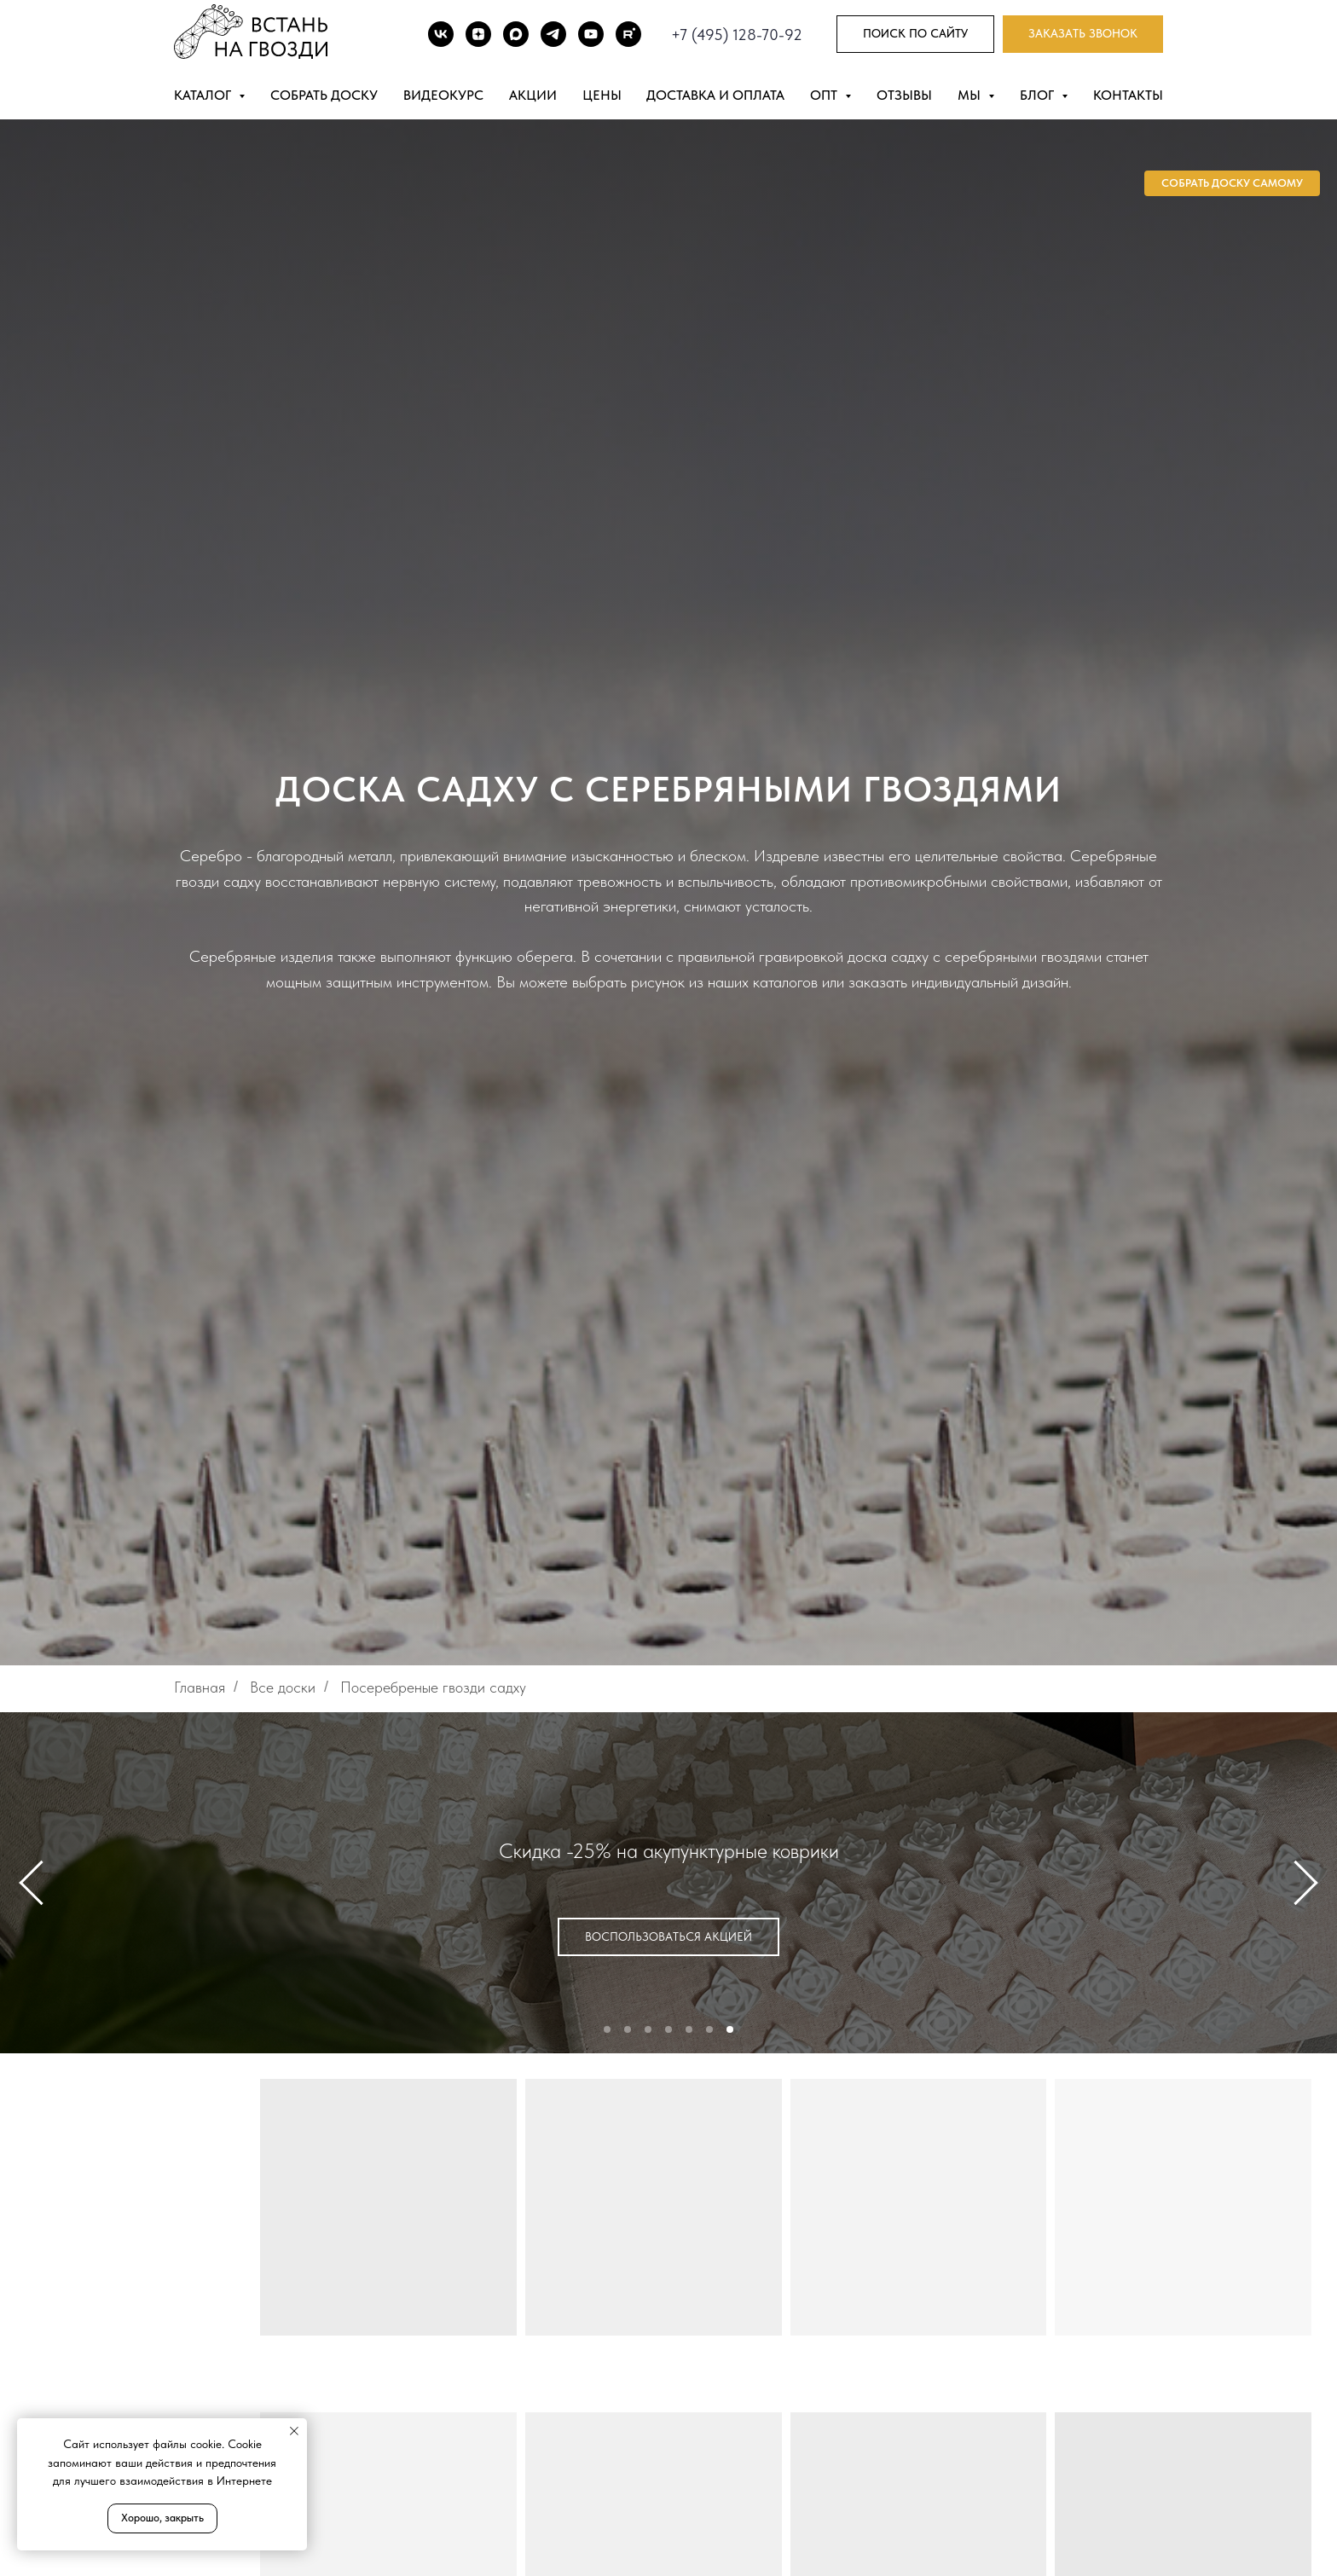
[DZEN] (478, 34)
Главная (199, 1687)
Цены (602, 95)
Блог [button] (1038, 95)
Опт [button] (825, 95)
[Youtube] (591, 34)
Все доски (282, 1687)
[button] (1083, 34)
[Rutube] (628, 34)
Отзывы (904, 95)
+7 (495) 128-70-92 (736, 34)
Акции (533, 95)
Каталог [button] (204, 95)
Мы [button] (971, 95)
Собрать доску (324, 95)
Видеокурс (443, 95)
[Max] (516, 34)
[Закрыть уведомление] (294, 2431)
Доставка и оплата (715, 95)
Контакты (1128, 95)
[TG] (553, 34)
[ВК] (441, 34)
